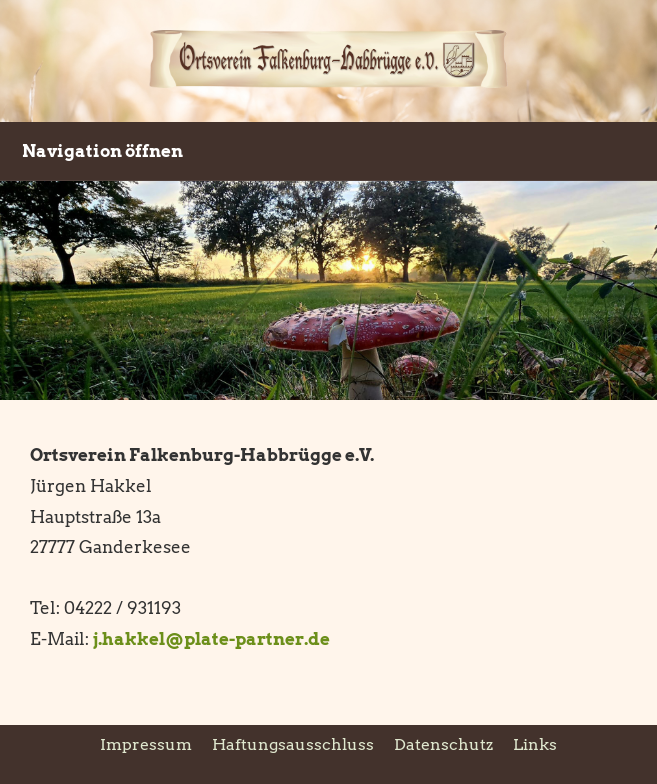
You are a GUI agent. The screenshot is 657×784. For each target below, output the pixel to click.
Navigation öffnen (102, 151)
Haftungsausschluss (293, 744)
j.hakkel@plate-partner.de (211, 639)
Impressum (146, 744)
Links (535, 744)
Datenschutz (443, 744)
